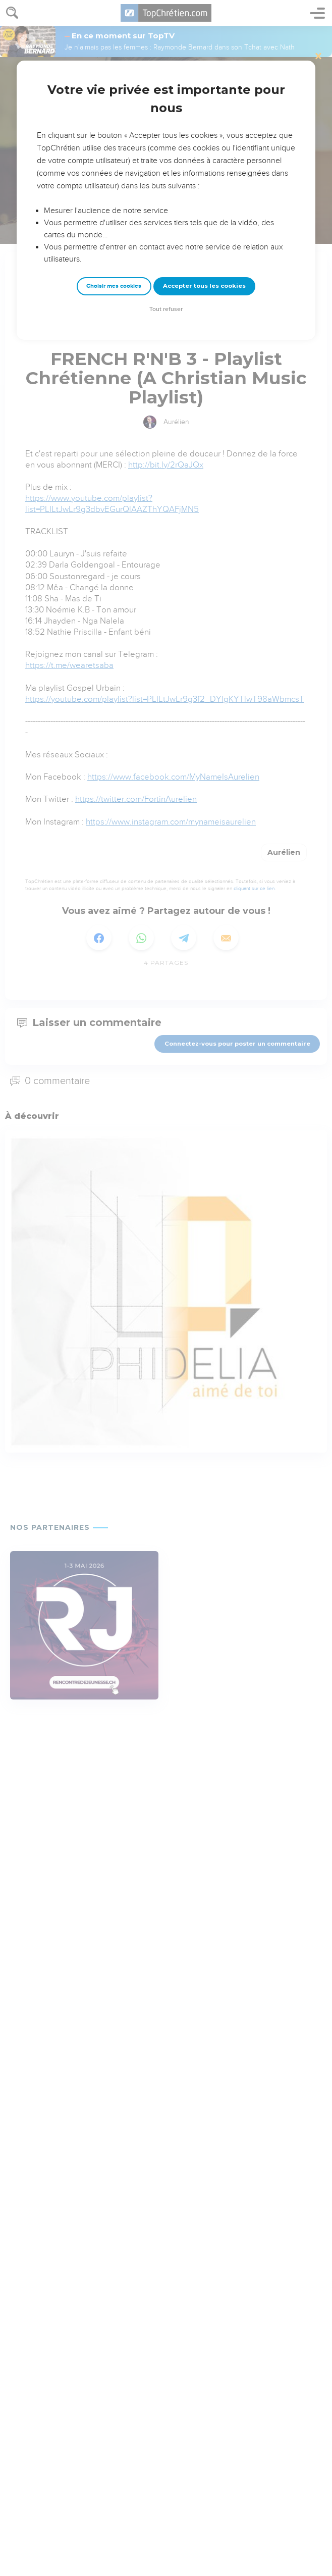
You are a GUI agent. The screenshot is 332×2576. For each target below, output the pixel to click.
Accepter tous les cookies (204, 285)
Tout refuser (166, 309)
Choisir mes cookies (113, 286)
